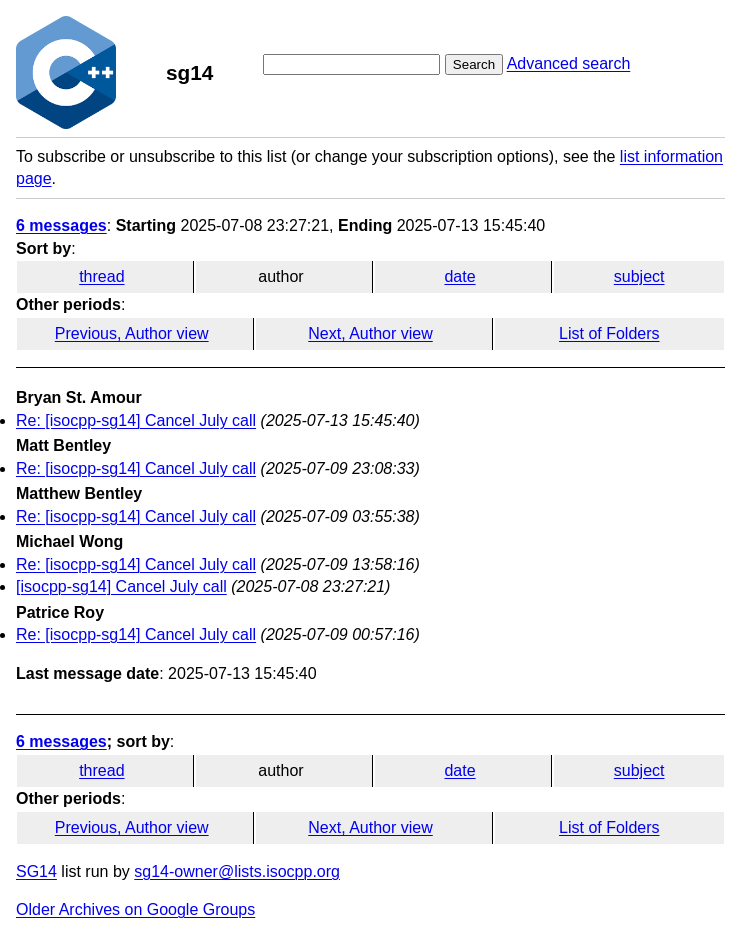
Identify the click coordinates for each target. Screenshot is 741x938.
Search (474, 64)
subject (639, 276)
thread (101, 276)
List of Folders (609, 333)
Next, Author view (370, 333)
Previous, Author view (132, 333)
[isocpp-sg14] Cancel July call (121, 586)
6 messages (61, 225)
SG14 (36, 871)
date (459, 276)
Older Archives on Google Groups (135, 909)
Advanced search (569, 63)
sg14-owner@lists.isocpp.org (237, 871)
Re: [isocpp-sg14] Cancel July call (136, 420)
